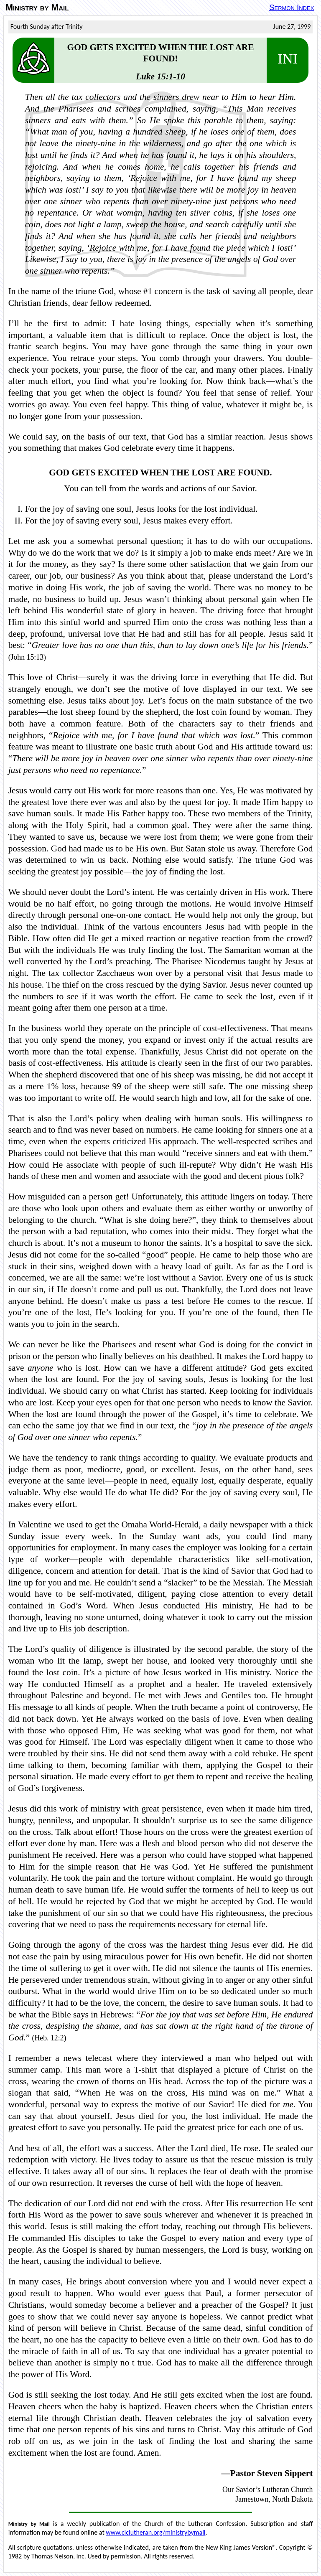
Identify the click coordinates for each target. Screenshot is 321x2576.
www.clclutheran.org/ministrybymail (155, 2532)
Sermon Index (291, 7)
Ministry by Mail (37, 8)
